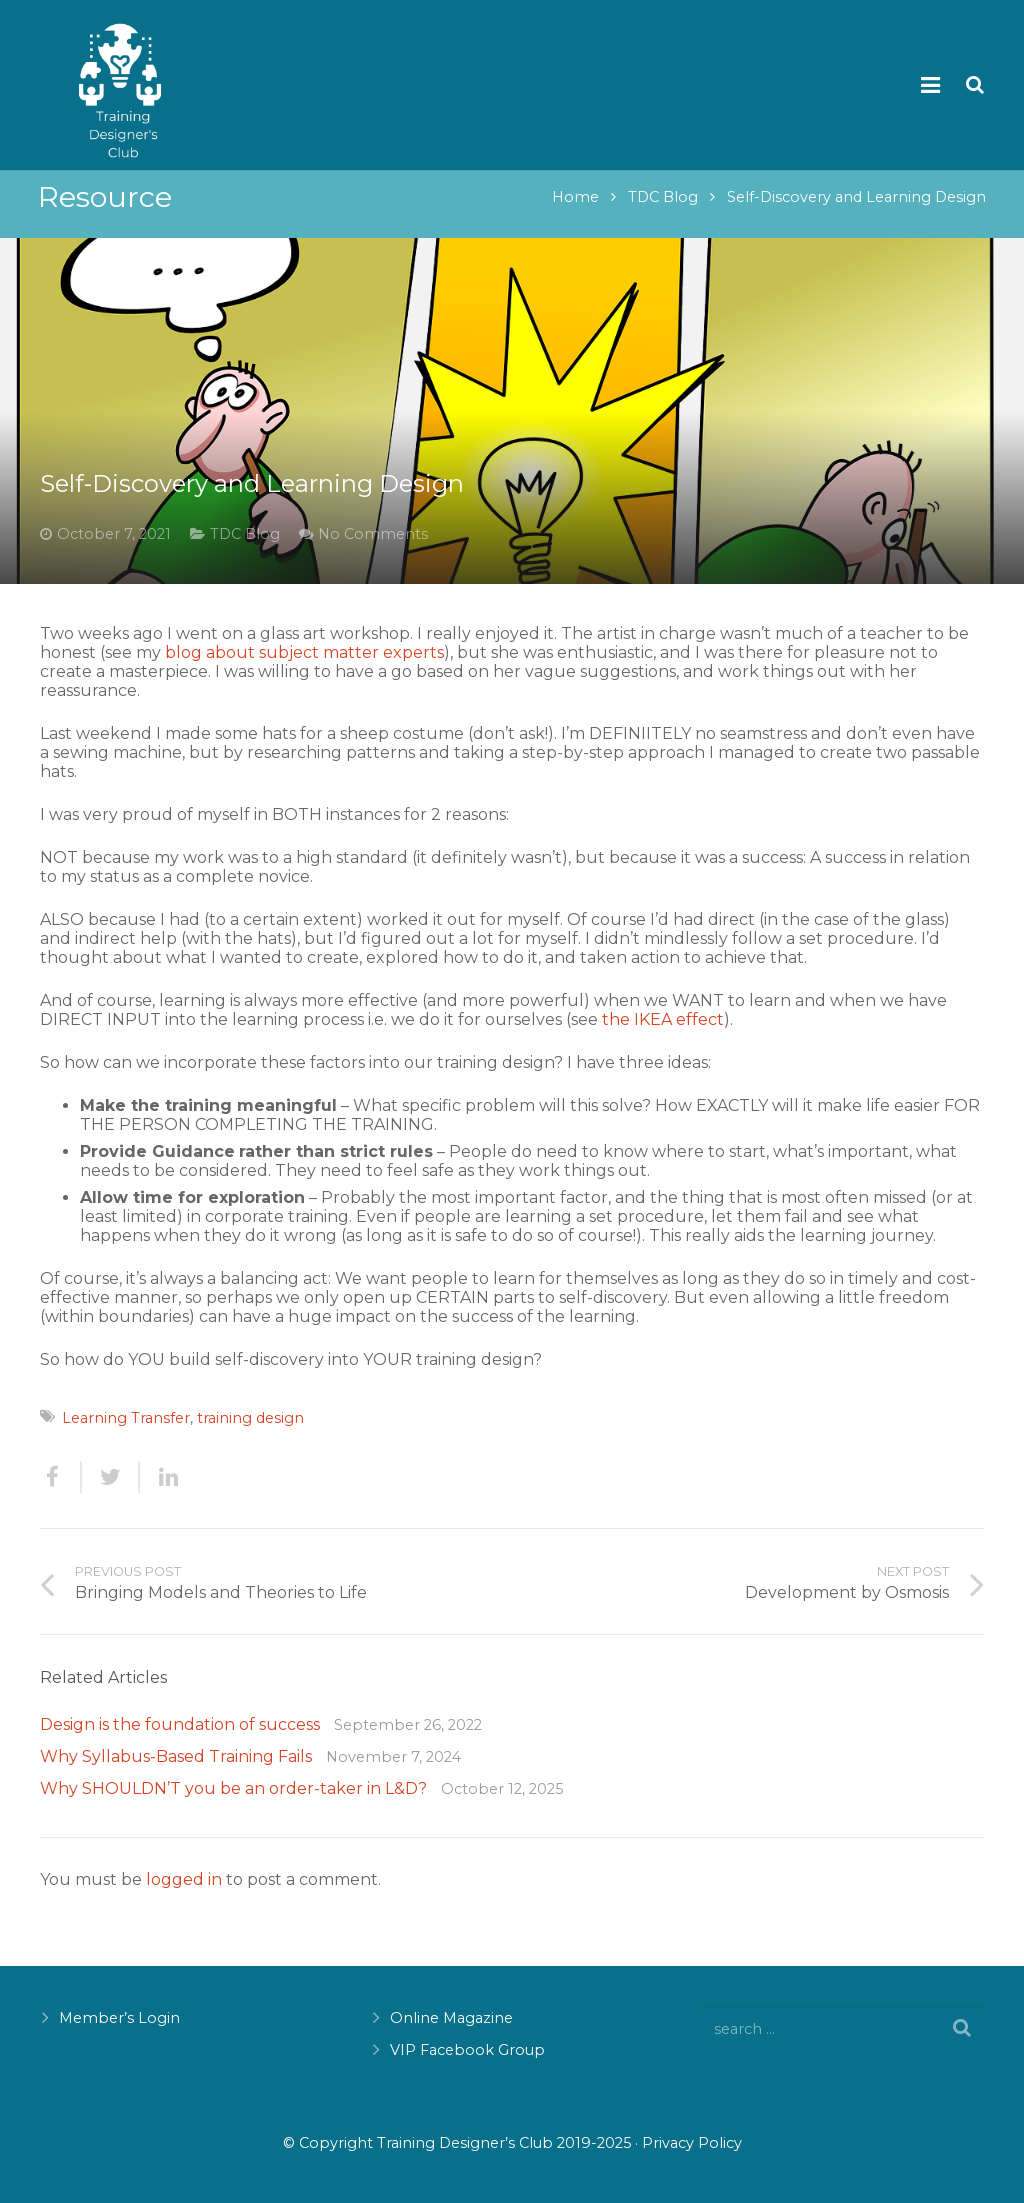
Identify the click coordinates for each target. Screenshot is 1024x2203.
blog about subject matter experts (304, 665)
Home (573, 211)
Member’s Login (119, 2018)
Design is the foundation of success (180, 1737)
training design (250, 1431)
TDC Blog (661, 211)
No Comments (373, 547)
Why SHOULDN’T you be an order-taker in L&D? (233, 1801)
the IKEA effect (663, 1032)
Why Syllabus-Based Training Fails (176, 1769)
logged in (184, 1892)
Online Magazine (451, 2018)
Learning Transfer (126, 1431)
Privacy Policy (692, 2143)
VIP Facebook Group (467, 2050)
